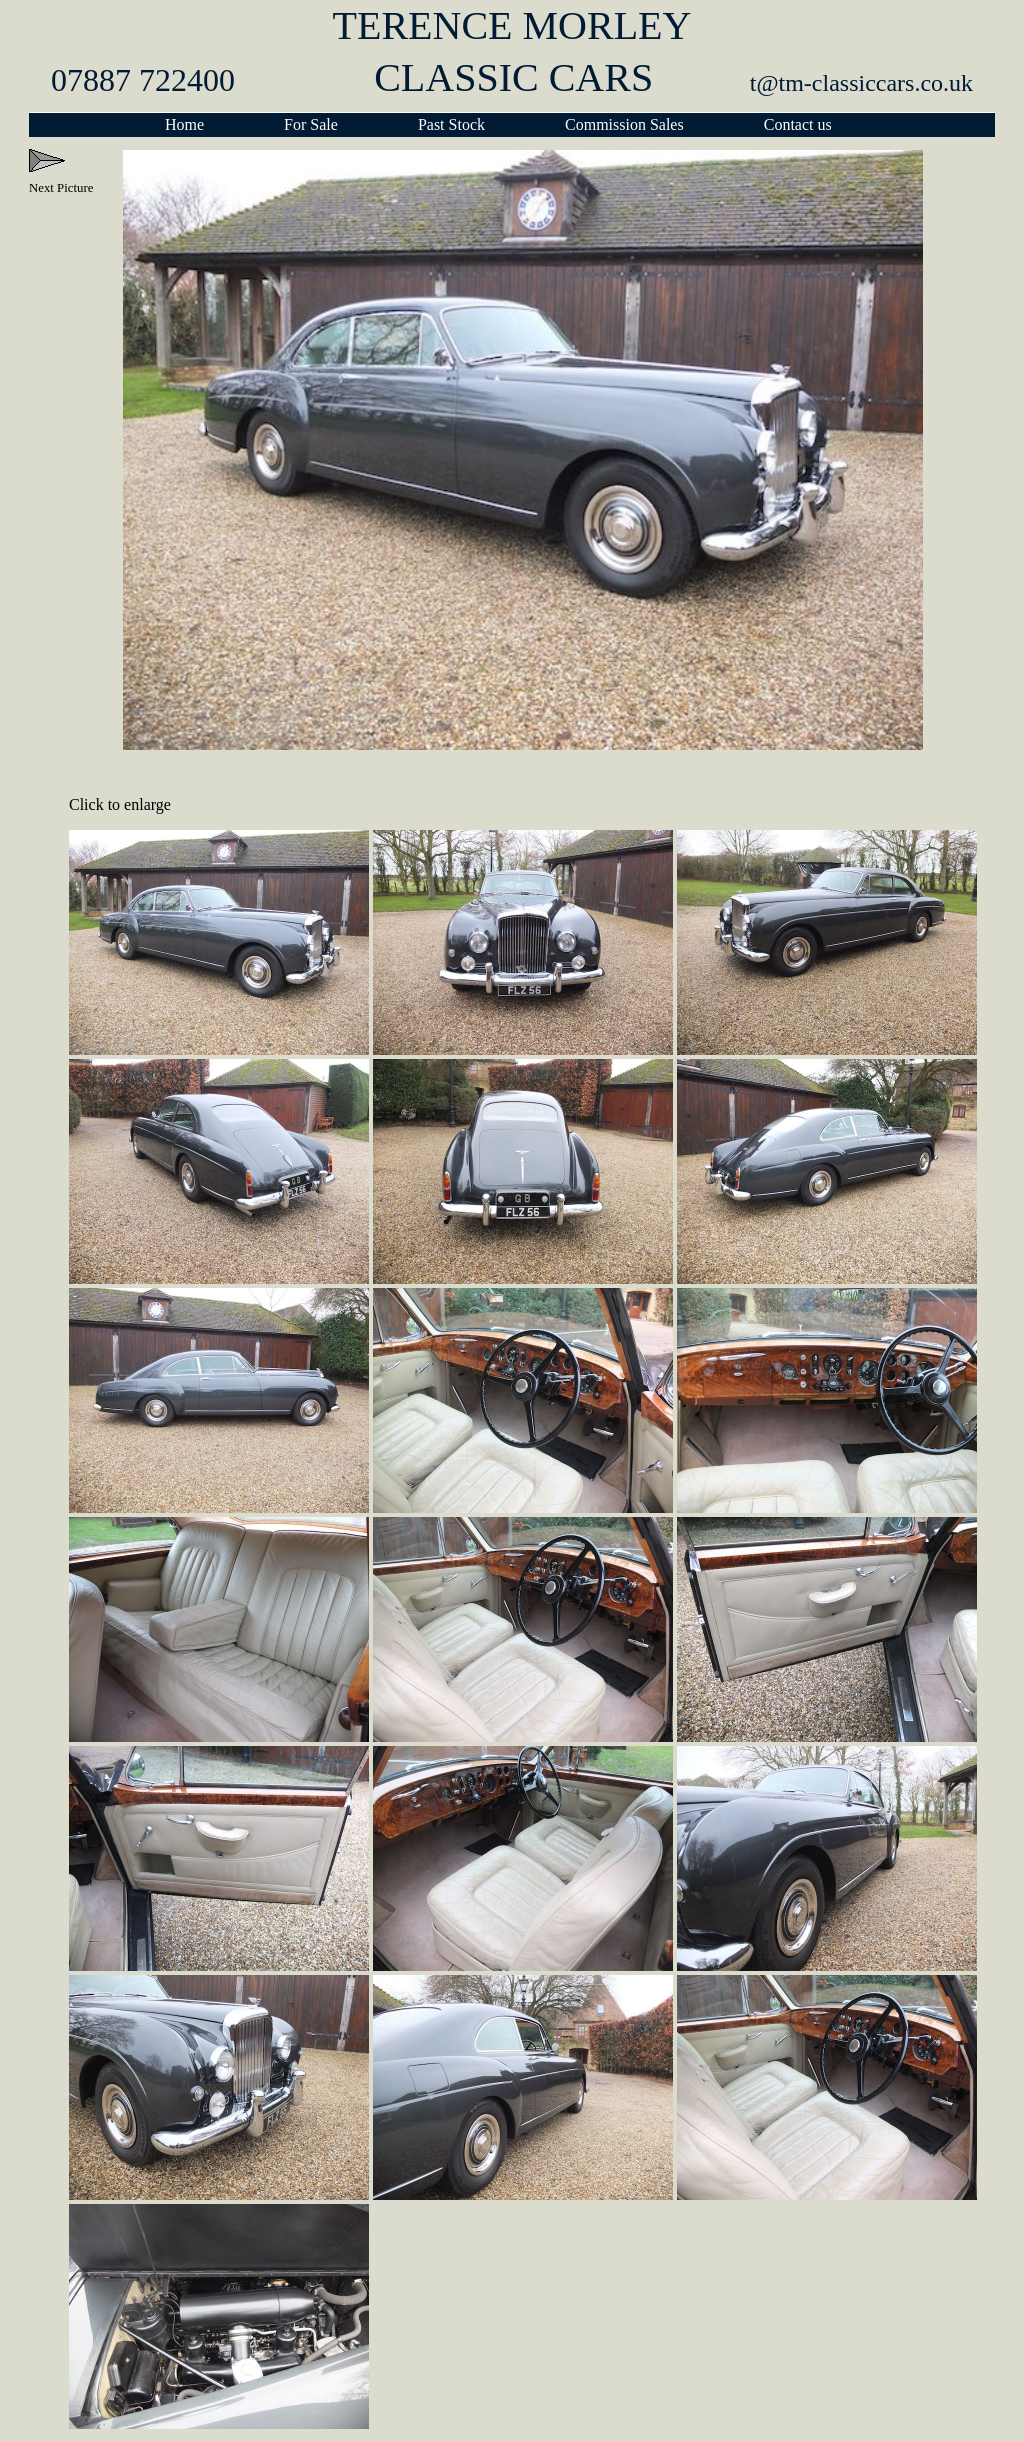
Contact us (798, 124)
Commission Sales (624, 124)
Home (184, 124)
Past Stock (451, 124)
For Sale (311, 124)
